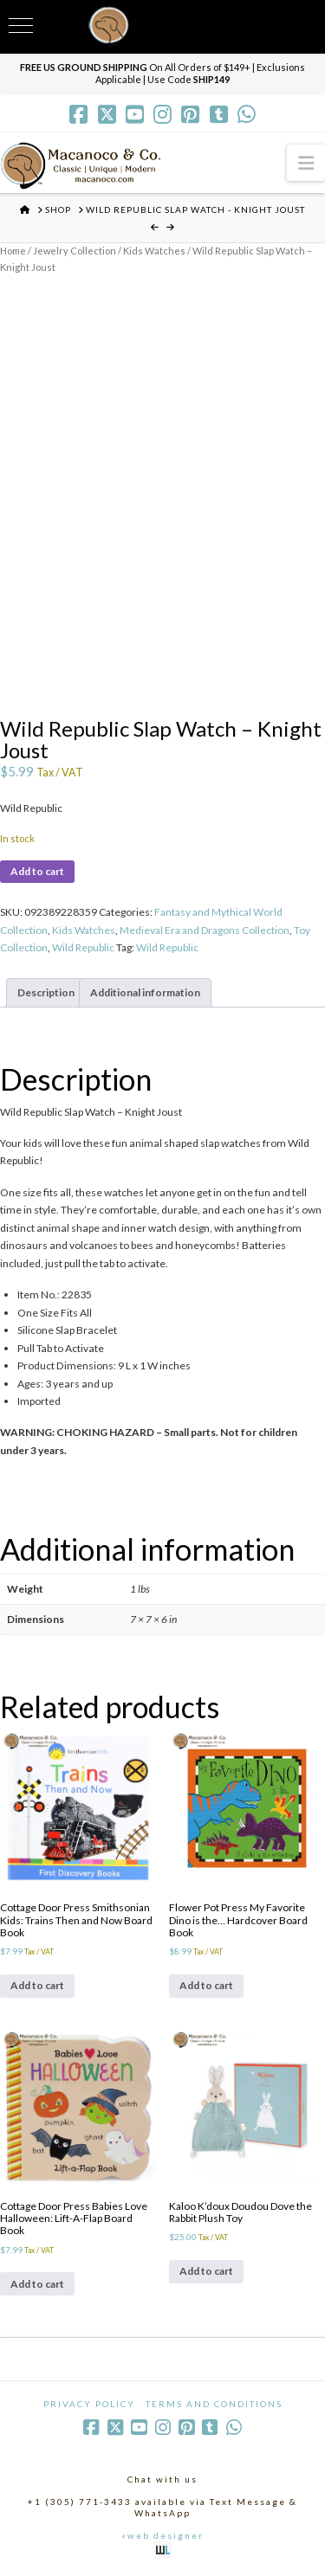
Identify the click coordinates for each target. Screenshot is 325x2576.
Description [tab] (46, 992)
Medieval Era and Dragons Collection (204, 930)
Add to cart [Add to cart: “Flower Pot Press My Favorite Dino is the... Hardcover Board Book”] (206, 1985)
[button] (306, 162)
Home (13, 250)
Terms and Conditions (214, 2404)
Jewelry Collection (74, 250)
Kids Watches (154, 250)
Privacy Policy (89, 2404)
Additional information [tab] (145, 992)
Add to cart (37, 871)
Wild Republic (83, 947)
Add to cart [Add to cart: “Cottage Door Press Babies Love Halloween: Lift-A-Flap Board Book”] (37, 2283)
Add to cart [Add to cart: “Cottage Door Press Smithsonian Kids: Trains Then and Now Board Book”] (37, 1985)
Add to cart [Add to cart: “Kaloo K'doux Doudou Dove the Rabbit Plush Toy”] (206, 2270)
